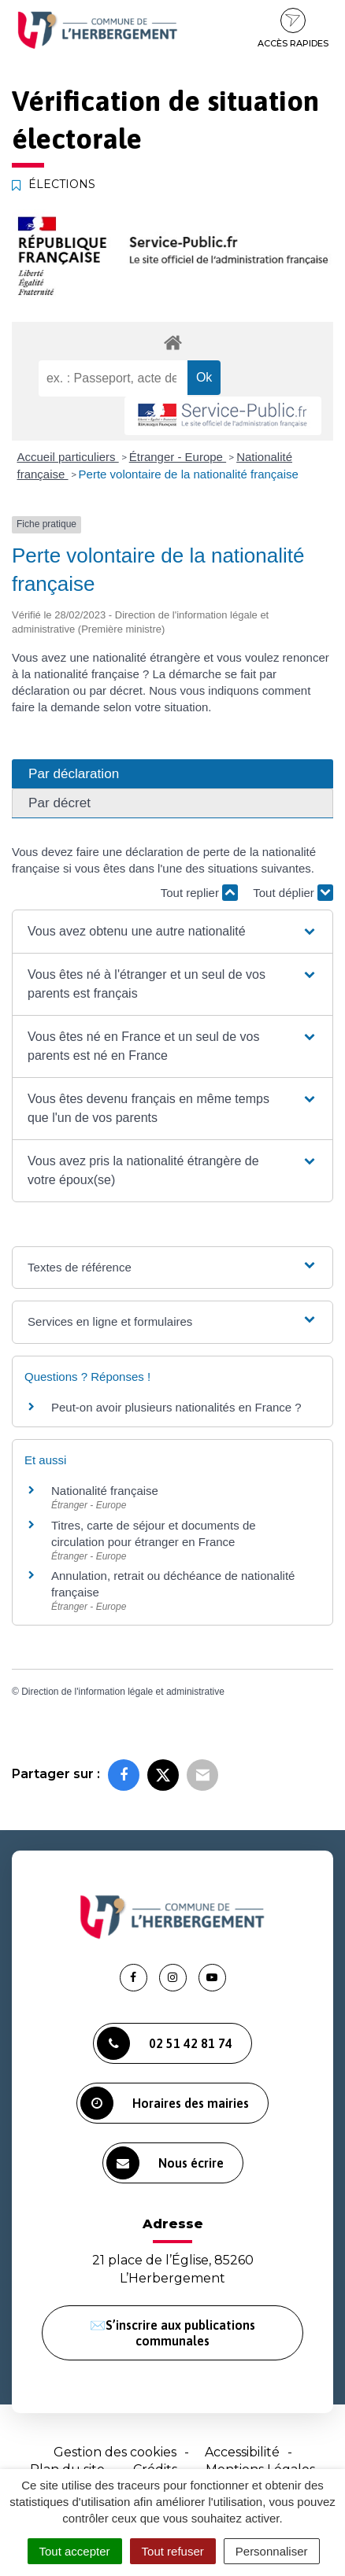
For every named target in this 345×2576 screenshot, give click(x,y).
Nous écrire (165, 2162)
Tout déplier (293, 892)
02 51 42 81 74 (164, 2043)
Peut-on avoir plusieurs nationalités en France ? (176, 1407)
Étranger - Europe (177, 456)
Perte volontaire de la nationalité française (189, 474)
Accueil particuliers (68, 456)
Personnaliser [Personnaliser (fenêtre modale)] (272, 2551)
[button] (172, 931)
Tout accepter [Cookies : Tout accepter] (74, 2551)
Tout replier (199, 892)
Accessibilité (242, 2452)
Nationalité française (104, 1490)
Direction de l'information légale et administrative (122, 1691)
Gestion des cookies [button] (115, 2452)
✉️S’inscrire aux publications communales (172, 2333)
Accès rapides (293, 28)
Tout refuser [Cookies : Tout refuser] (173, 2551)
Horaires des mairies (164, 2103)
